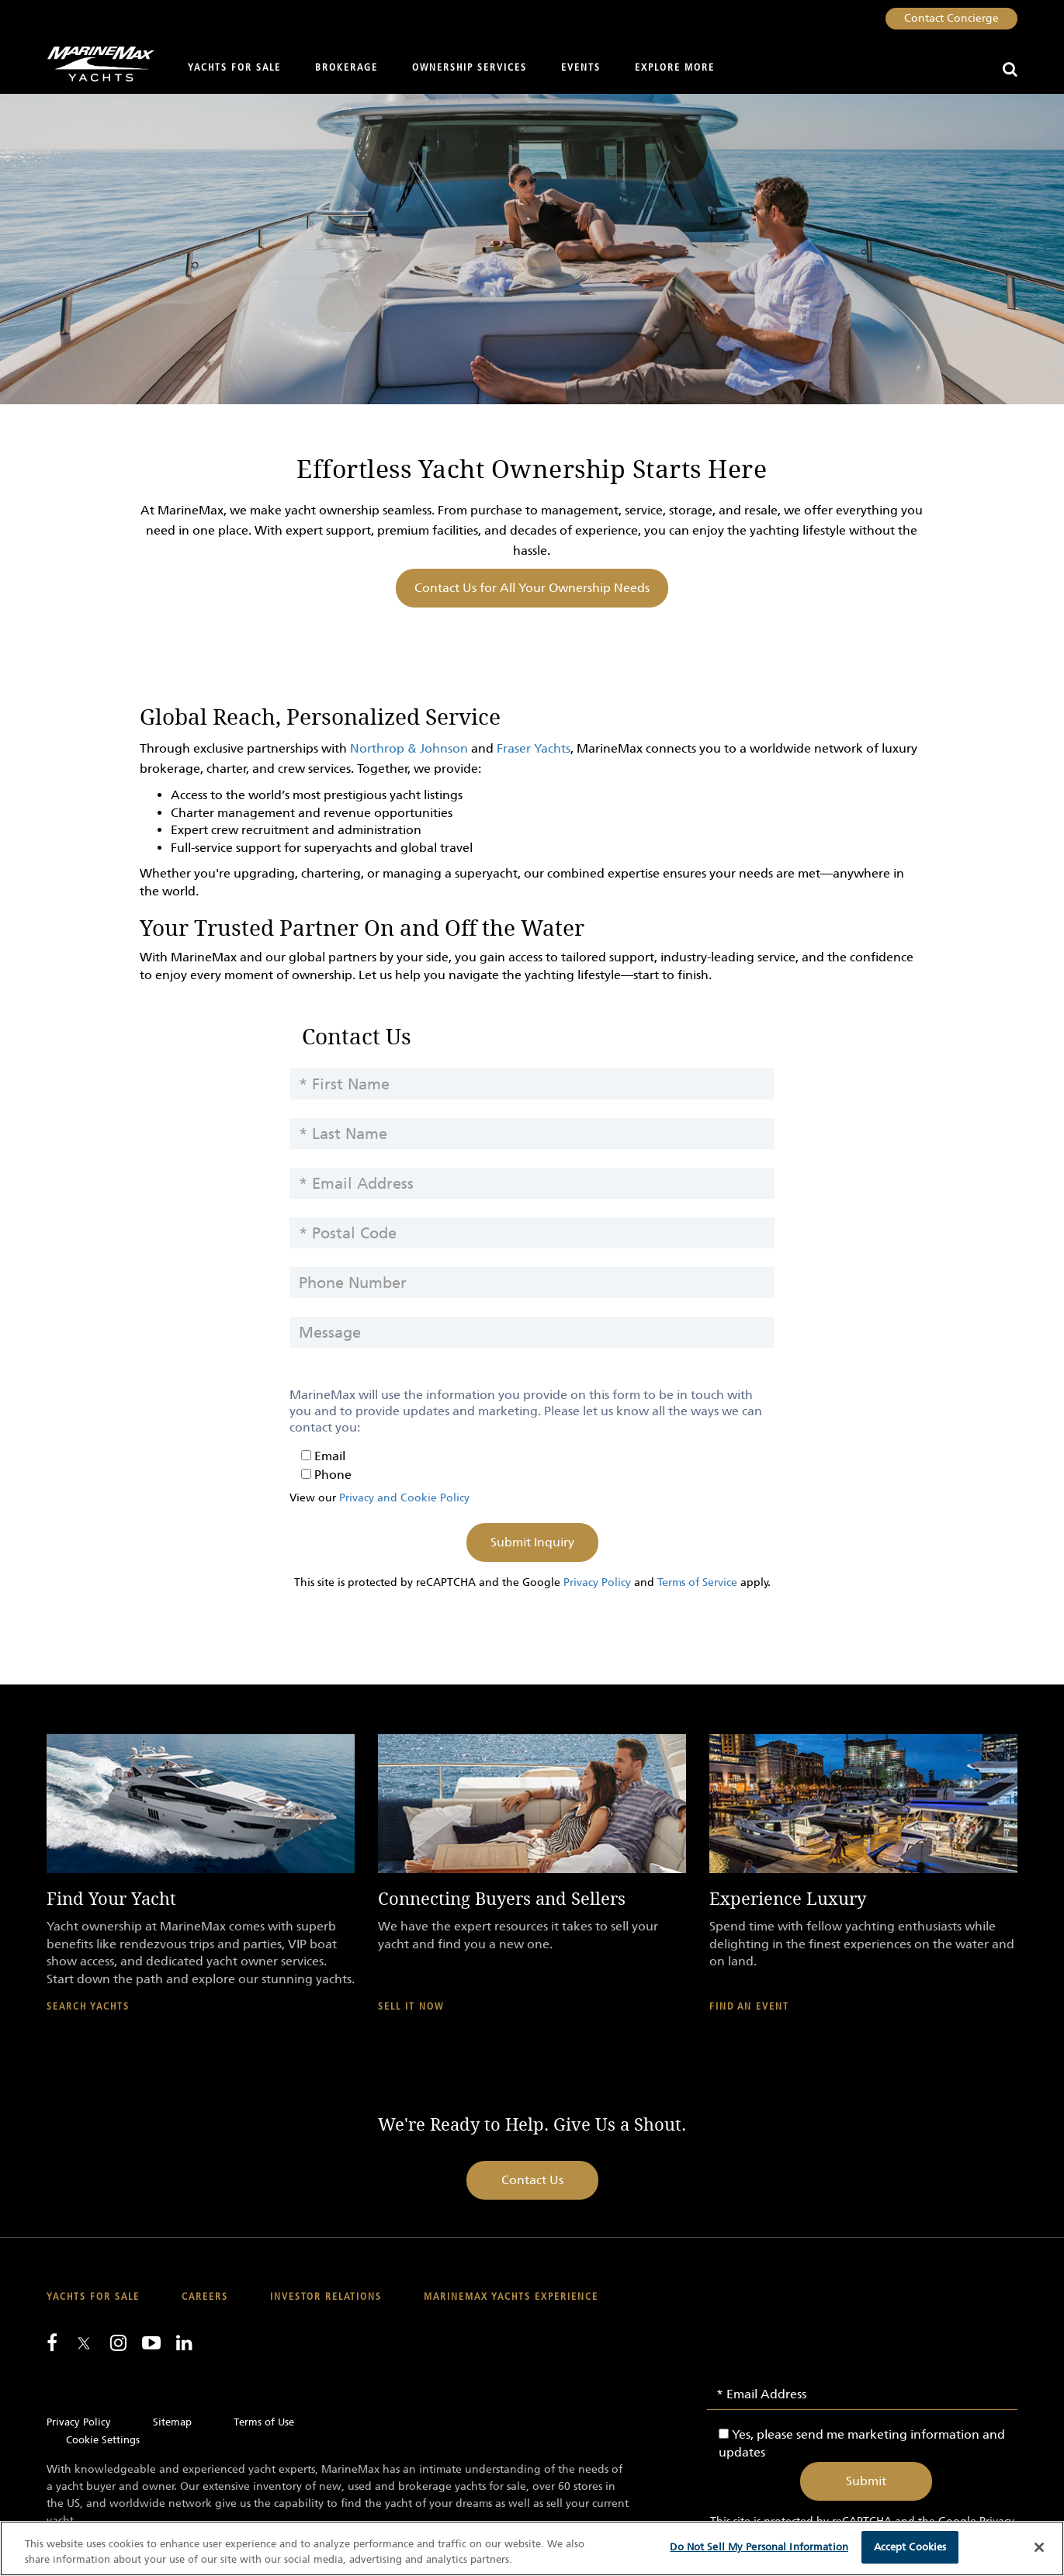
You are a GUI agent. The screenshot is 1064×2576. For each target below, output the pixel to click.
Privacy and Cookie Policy (404, 1497)
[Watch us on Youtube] (151, 2342)
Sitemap (172, 2422)
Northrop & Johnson (409, 748)
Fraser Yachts (533, 748)
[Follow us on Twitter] (84, 2344)
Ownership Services (469, 68)
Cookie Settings (103, 2440)
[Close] (1039, 2547)
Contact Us (532, 2180)
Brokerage (346, 68)
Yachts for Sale (234, 68)
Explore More (675, 68)
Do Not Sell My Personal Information (759, 2547)
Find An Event (749, 2007)
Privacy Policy (597, 1582)
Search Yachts (88, 2007)
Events (581, 68)
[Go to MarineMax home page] (95, 64)
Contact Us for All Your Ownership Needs (532, 587)
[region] (532, 2548)
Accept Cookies (910, 2547)
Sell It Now (411, 2007)
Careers (205, 2297)
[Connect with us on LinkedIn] (184, 2342)
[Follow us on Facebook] (52, 2342)
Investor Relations (326, 2297)
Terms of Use (264, 2422)
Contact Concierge (951, 18)
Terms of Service (697, 1582)
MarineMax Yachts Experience (511, 2297)
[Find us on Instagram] (118, 2342)
